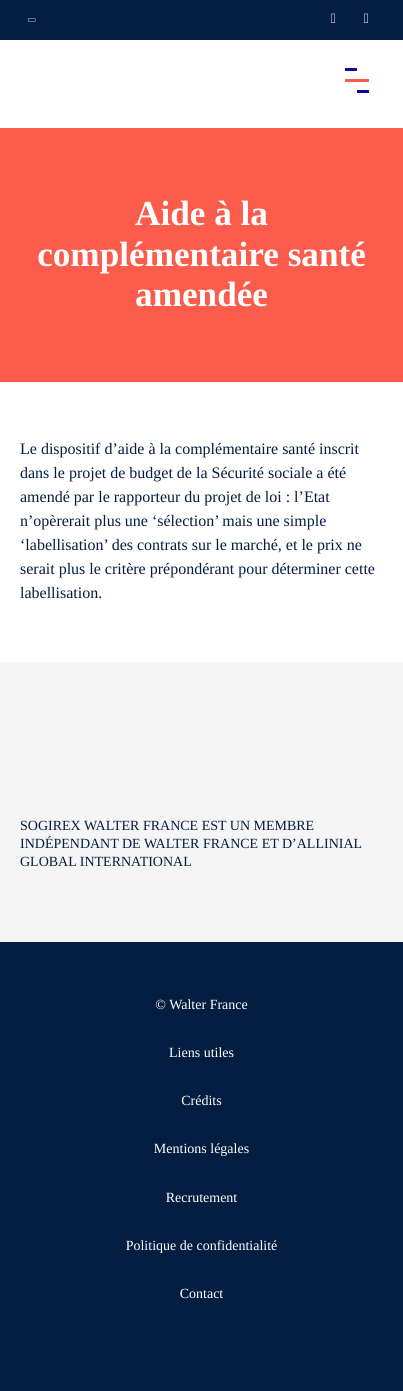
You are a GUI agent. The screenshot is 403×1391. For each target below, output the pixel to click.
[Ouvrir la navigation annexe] (32, 20)
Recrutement (202, 1198)
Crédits (201, 1101)
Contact (202, 1294)
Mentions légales (201, 1149)
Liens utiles (201, 1053)
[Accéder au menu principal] (357, 80)
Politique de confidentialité (202, 1246)
